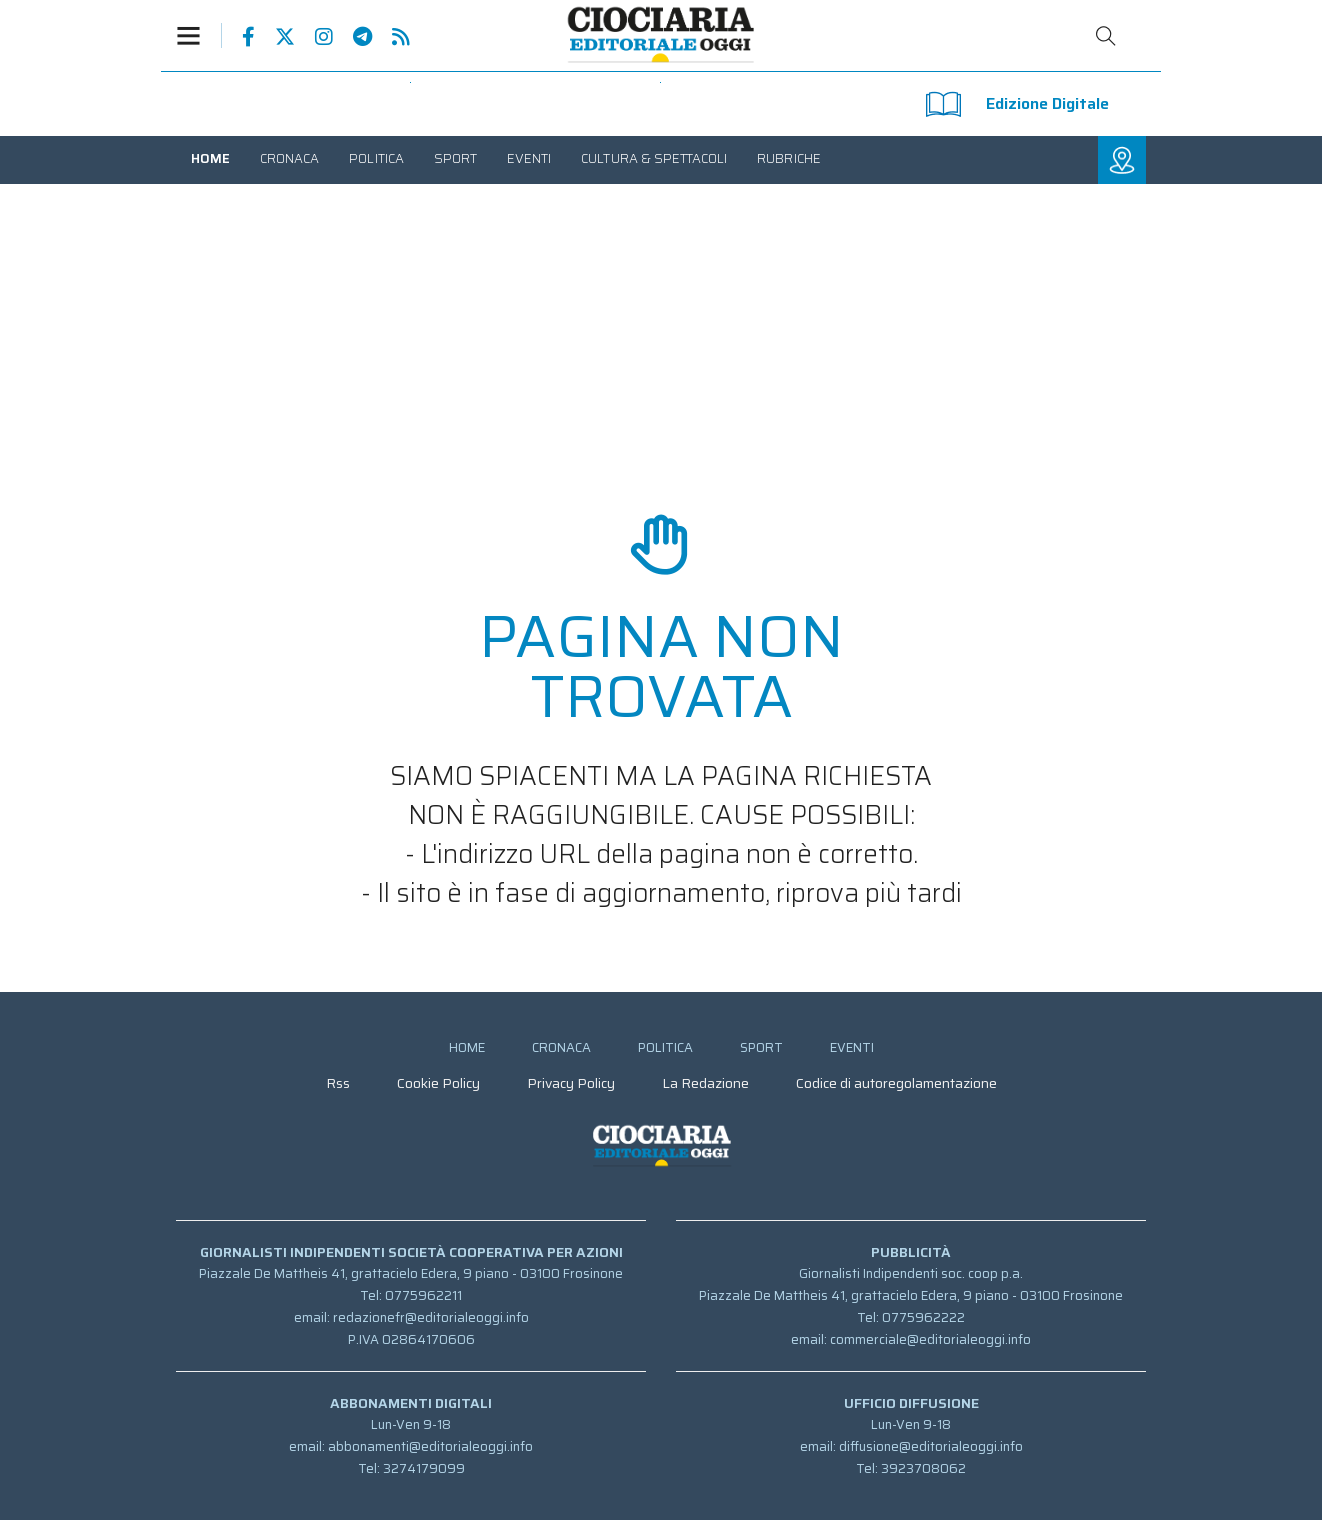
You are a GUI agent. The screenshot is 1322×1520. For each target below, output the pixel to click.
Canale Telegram (352, 37)
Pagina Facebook (238, 37)
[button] (199, 35)
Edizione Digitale (1017, 104)
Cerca (1106, 36)
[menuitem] (210, 158)
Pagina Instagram (314, 37)
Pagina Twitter (275, 37)
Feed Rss (391, 37)
